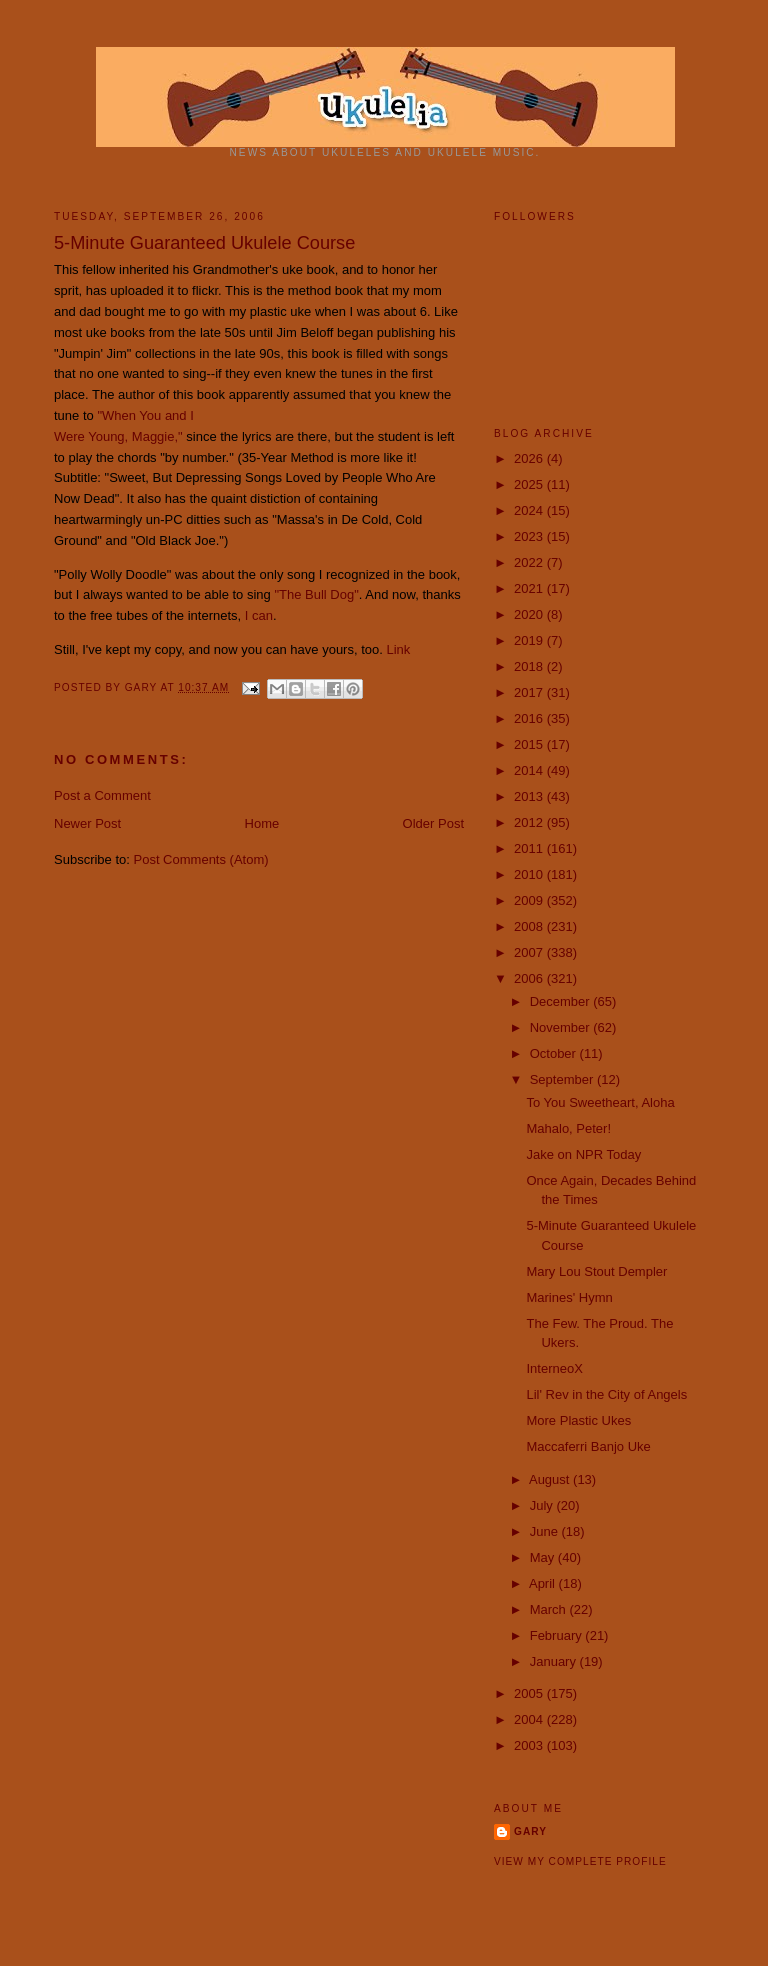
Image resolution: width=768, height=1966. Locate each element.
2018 (530, 666)
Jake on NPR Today (583, 1154)
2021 (530, 588)
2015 (530, 744)
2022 (530, 562)
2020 (530, 614)
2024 (530, 510)
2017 (530, 692)
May (544, 1557)
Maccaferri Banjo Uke (588, 1446)
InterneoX (554, 1368)
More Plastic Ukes (578, 1420)
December (562, 1001)
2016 (530, 718)
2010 (530, 874)
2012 (530, 822)
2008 (530, 926)
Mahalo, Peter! (568, 1128)
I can (259, 615)
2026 (530, 458)
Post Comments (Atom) (201, 859)
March (550, 1609)
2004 (530, 1719)
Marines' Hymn (569, 1297)
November (562, 1027)
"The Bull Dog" (316, 594)
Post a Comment (102, 795)
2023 (530, 536)
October (555, 1053)
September (563, 1079)
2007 (530, 952)
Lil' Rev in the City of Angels (606, 1394)
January (555, 1661)
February (558, 1635)
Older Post (433, 823)
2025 (530, 484)
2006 (530, 978)
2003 (530, 1745)
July (543, 1505)
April (544, 1583)
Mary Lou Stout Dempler (596, 1271)
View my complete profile (580, 1861)
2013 (530, 796)
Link (398, 649)
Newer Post (87, 823)
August (551, 1479)
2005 (530, 1693)
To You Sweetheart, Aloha (600, 1102)
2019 (530, 640)
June (546, 1531)
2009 (530, 900)
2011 (530, 848)
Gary (143, 687)
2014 (530, 770)
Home (262, 823)
